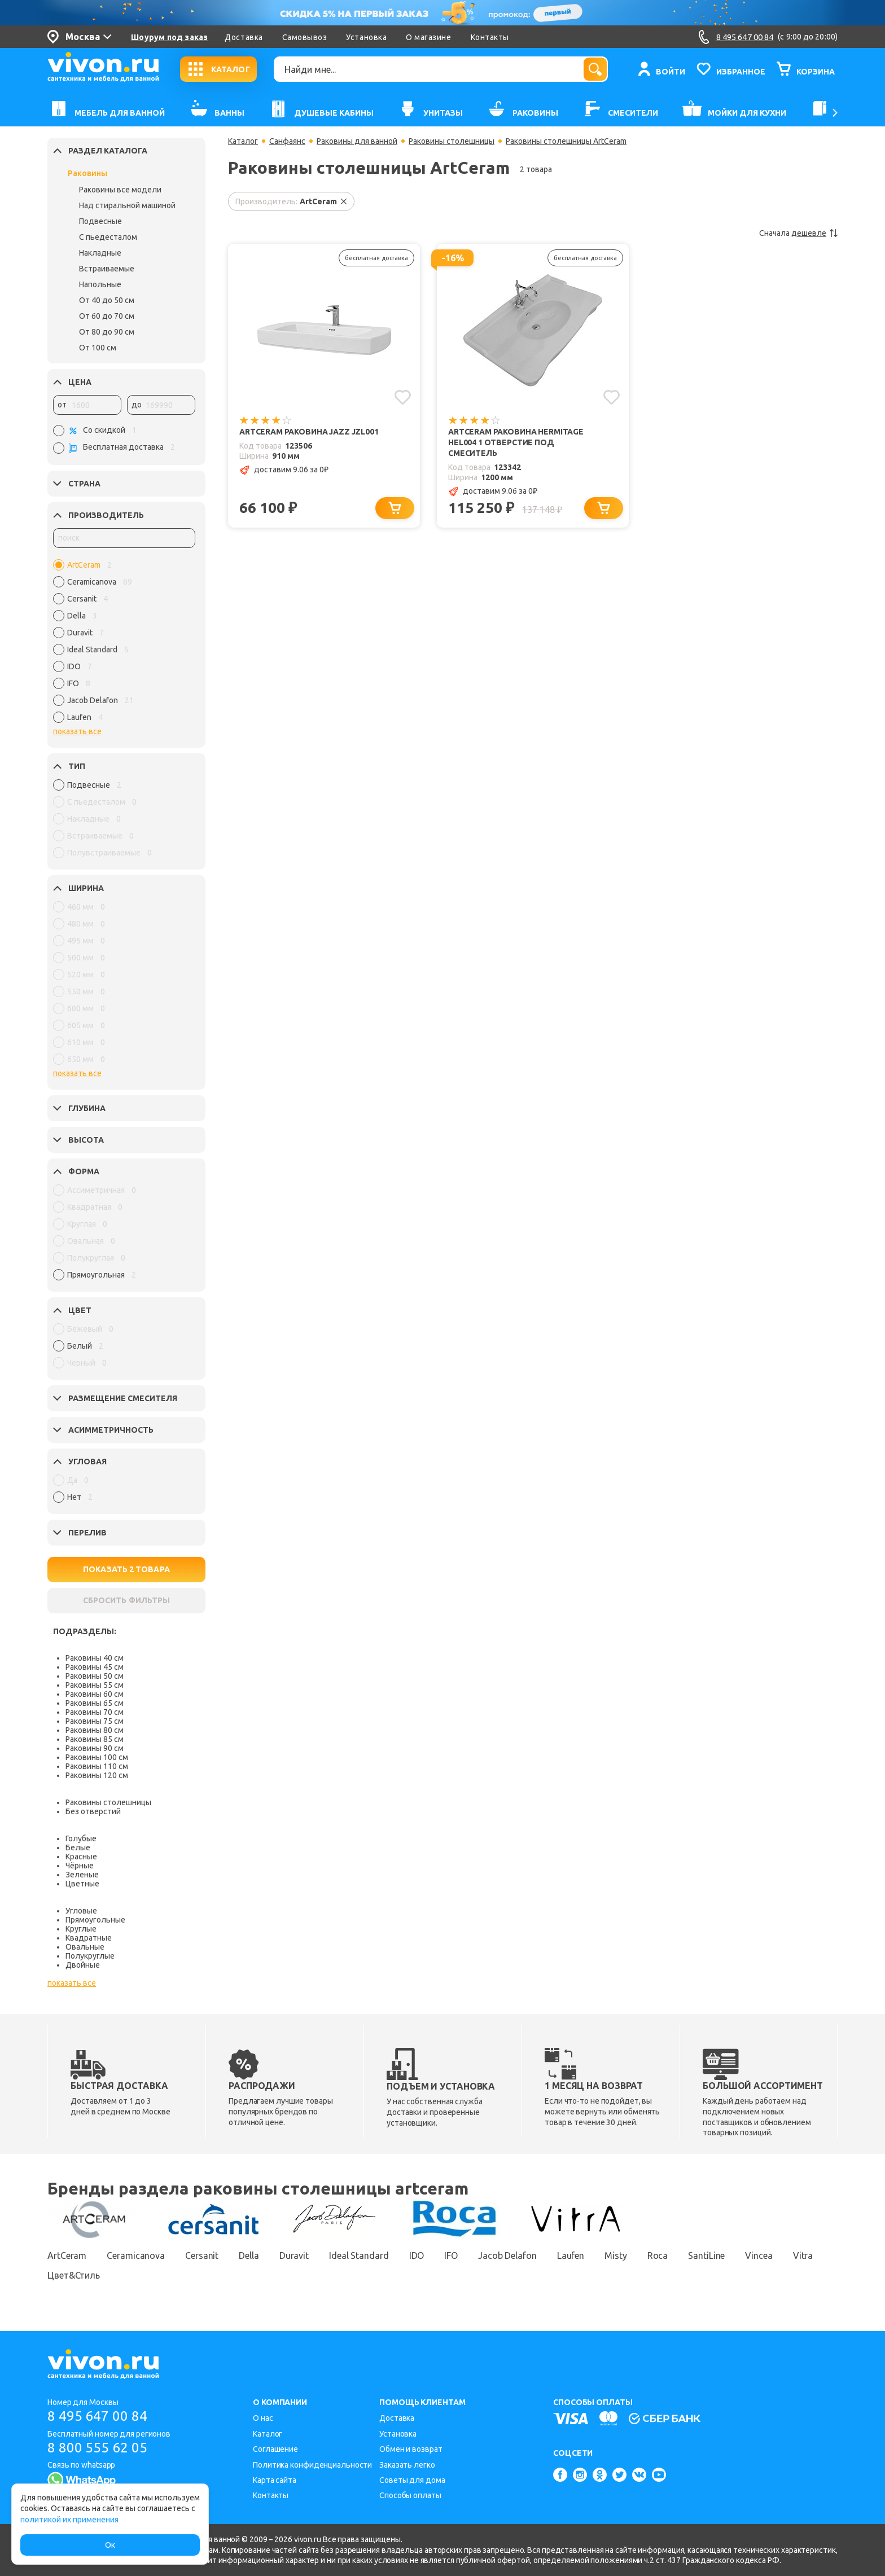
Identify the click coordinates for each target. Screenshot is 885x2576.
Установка (366, 37)
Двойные (82, 1964)
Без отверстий (93, 1811)
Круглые (81, 1928)
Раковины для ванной (357, 141)
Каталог (243, 141)
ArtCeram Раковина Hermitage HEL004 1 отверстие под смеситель (516, 442)
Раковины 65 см (94, 1703)
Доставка (243, 37)
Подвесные (100, 221)
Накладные (100, 252)
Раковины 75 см (94, 1721)
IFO (451, 2255)
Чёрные (79, 1865)
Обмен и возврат (410, 2449)
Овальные (84, 1946)
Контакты (490, 37)
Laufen (570, 2255)
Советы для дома (412, 2480)
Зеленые (82, 1874)
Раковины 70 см (94, 1712)
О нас (263, 2418)
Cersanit (201, 2255)
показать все (77, 731)
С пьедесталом (108, 237)
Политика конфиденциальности (312, 2464)
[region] (124, 644)
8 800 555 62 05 (97, 2447)
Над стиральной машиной (127, 205)
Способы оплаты (410, 2495)
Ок (110, 2544)
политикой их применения (69, 2519)
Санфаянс (287, 141)
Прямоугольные (95, 1919)
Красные (81, 1856)
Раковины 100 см (96, 1757)
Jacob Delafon (507, 2255)
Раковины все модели (120, 189)
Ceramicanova (136, 2255)
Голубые (81, 1838)
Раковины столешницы (108, 1802)
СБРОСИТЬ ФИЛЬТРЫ (126, 1600)
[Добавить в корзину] (394, 508)
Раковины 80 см (94, 1730)
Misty (615, 2255)
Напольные (100, 284)
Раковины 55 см (94, 1684)
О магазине (428, 37)
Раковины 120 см (96, 1775)
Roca (657, 2255)
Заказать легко (407, 2464)
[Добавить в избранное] (403, 397)
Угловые (81, 1910)
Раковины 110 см (96, 1766)
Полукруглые (90, 1955)
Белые (77, 1847)
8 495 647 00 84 (97, 2416)
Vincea (758, 2255)
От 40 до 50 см (106, 300)
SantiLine (706, 2255)
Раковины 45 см (94, 1666)
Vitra (803, 2255)
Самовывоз (304, 37)
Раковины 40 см (94, 1657)
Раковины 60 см (94, 1694)
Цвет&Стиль (73, 2275)
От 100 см (97, 347)
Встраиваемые (106, 268)
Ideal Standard (359, 2255)
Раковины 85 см (94, 1739)
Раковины (87, 173)
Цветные (82, 1883)
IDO (416, 2255)
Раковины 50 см (94, 1675)
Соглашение (275, 2449)
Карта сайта (274, 2480)
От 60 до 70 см (106, 316)
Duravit (294, 2255)
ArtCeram (66, 2255)
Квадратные (88, 1937)
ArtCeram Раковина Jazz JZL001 (309, 431)
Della (249, 2255)
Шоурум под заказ (169, 37)
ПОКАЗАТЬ (126, 1569)
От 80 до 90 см (106, 331)
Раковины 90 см (94, 1748)
